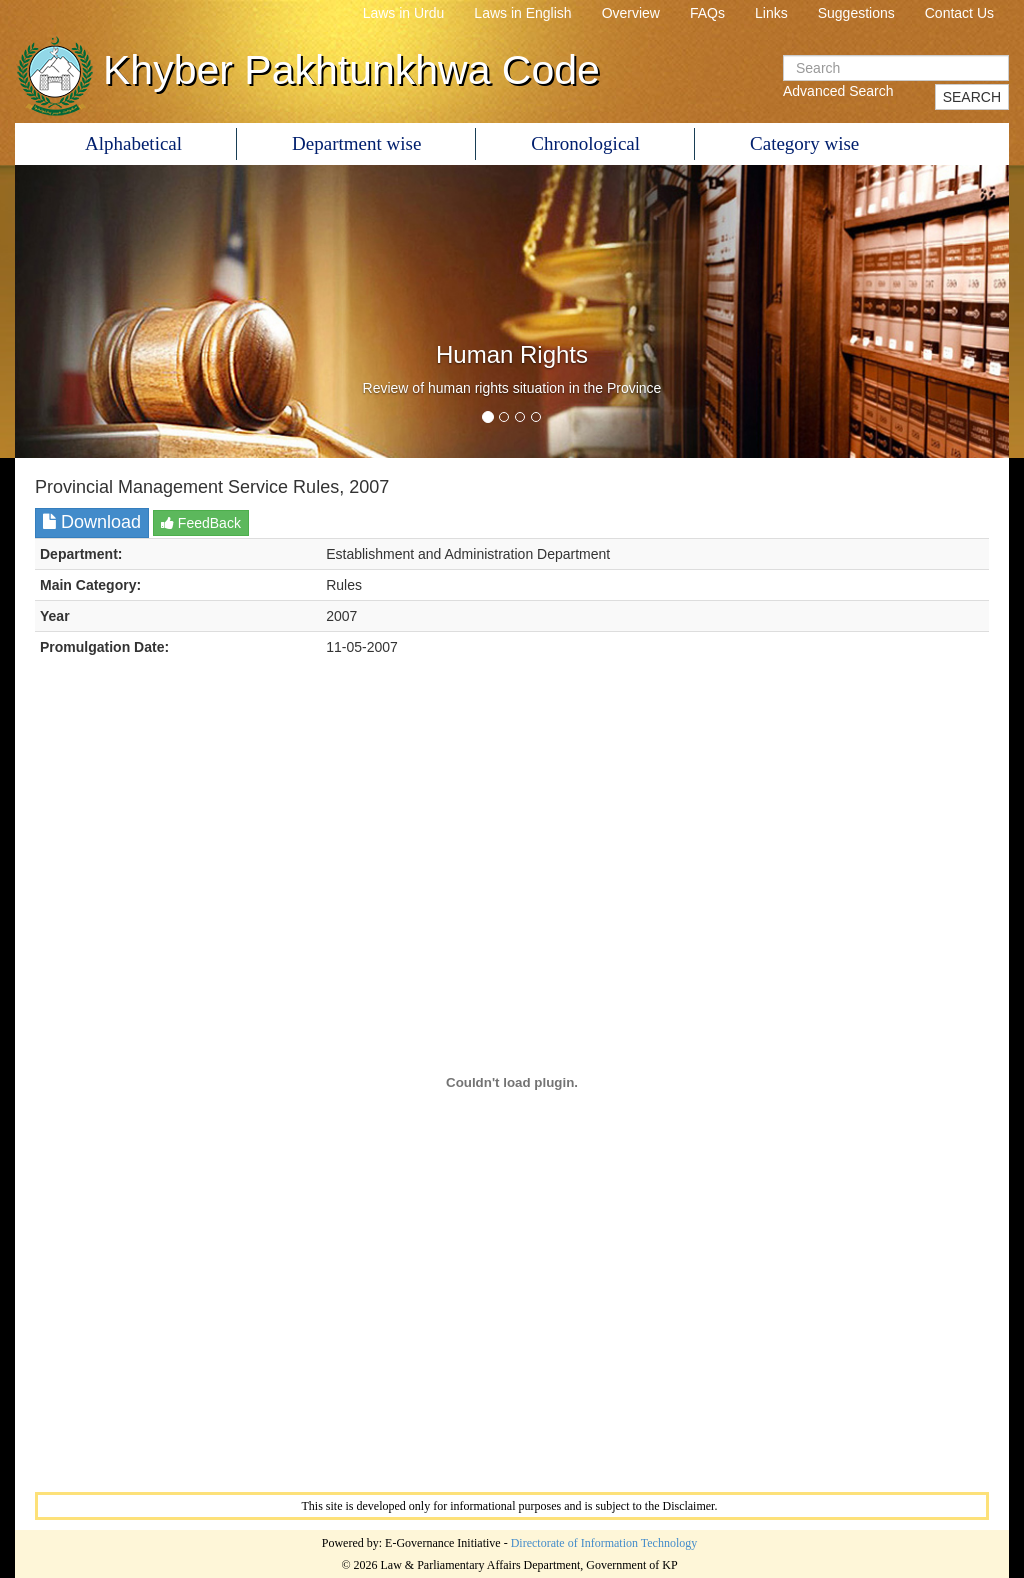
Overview (631, 13)
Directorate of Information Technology (604, 1543)
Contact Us (959, 13)
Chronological (585, 143)
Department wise (356, 143)
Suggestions (856, 13)
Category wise (804, 143)
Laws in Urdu (404, 13)
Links (771, 13)
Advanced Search (838, 91)
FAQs (707, 13)
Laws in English (522, 13)
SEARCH (972, 97)
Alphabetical (133, 143)
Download (92, 522)
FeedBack (201, 523)
